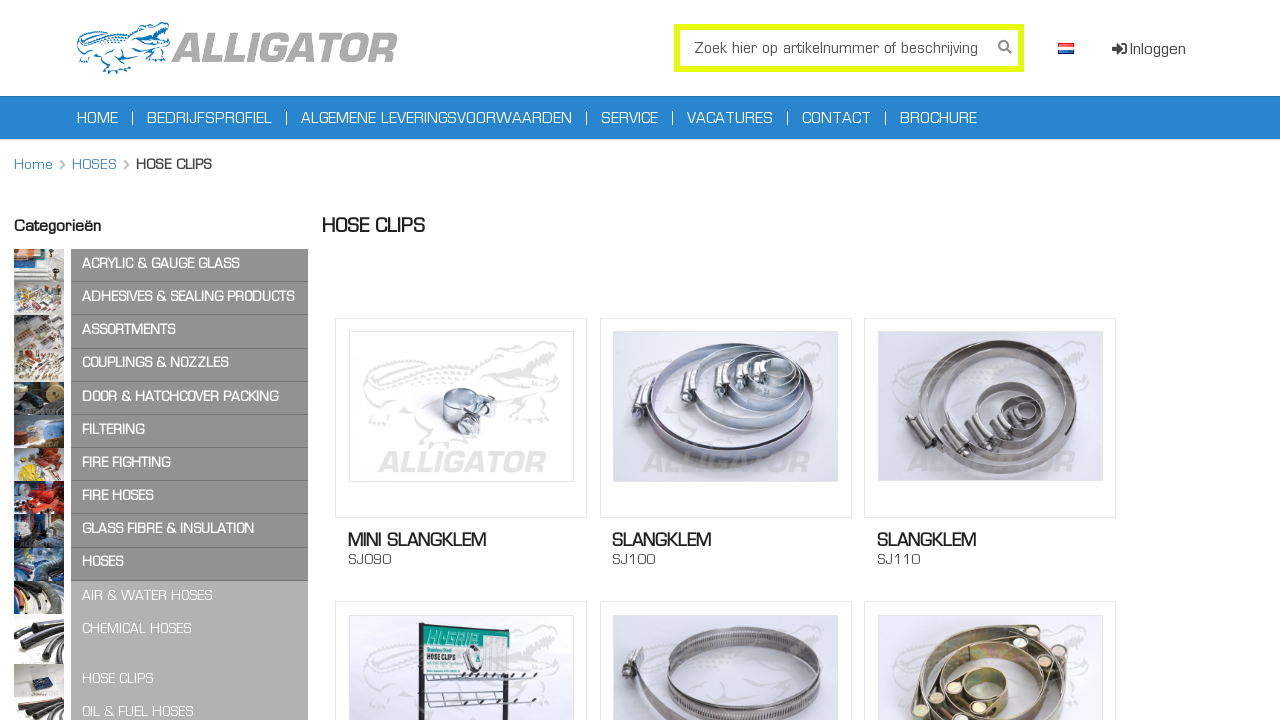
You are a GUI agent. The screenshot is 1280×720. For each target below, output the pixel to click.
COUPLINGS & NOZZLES (155, 362)
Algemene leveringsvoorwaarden (436, 118)
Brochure (938, 118)
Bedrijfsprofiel (209, 118)
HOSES (94, 164)
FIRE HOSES (117, 495)
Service (629, 118)
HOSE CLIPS (117, 678)
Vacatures (730, 118)
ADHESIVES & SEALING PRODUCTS (188, 296)
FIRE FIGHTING (126, 462)
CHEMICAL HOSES (136, 628)
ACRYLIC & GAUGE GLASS (160, 263)
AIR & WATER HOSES (147, 595)
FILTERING (113, 429)
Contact (836, 118)
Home (97, 118)
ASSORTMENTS (128, 329)
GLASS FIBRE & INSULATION (168, 528)
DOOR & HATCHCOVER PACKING (180, 396)
